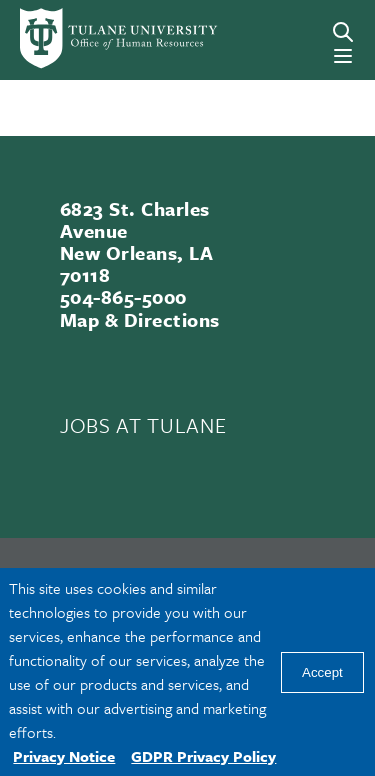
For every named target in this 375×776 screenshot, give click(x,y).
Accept (322, 672)
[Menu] (343, 56)
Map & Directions (140, 319)
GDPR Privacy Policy (203, 756)
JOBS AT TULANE (143, 425)
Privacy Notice (64, 756)
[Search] (343, 32)
